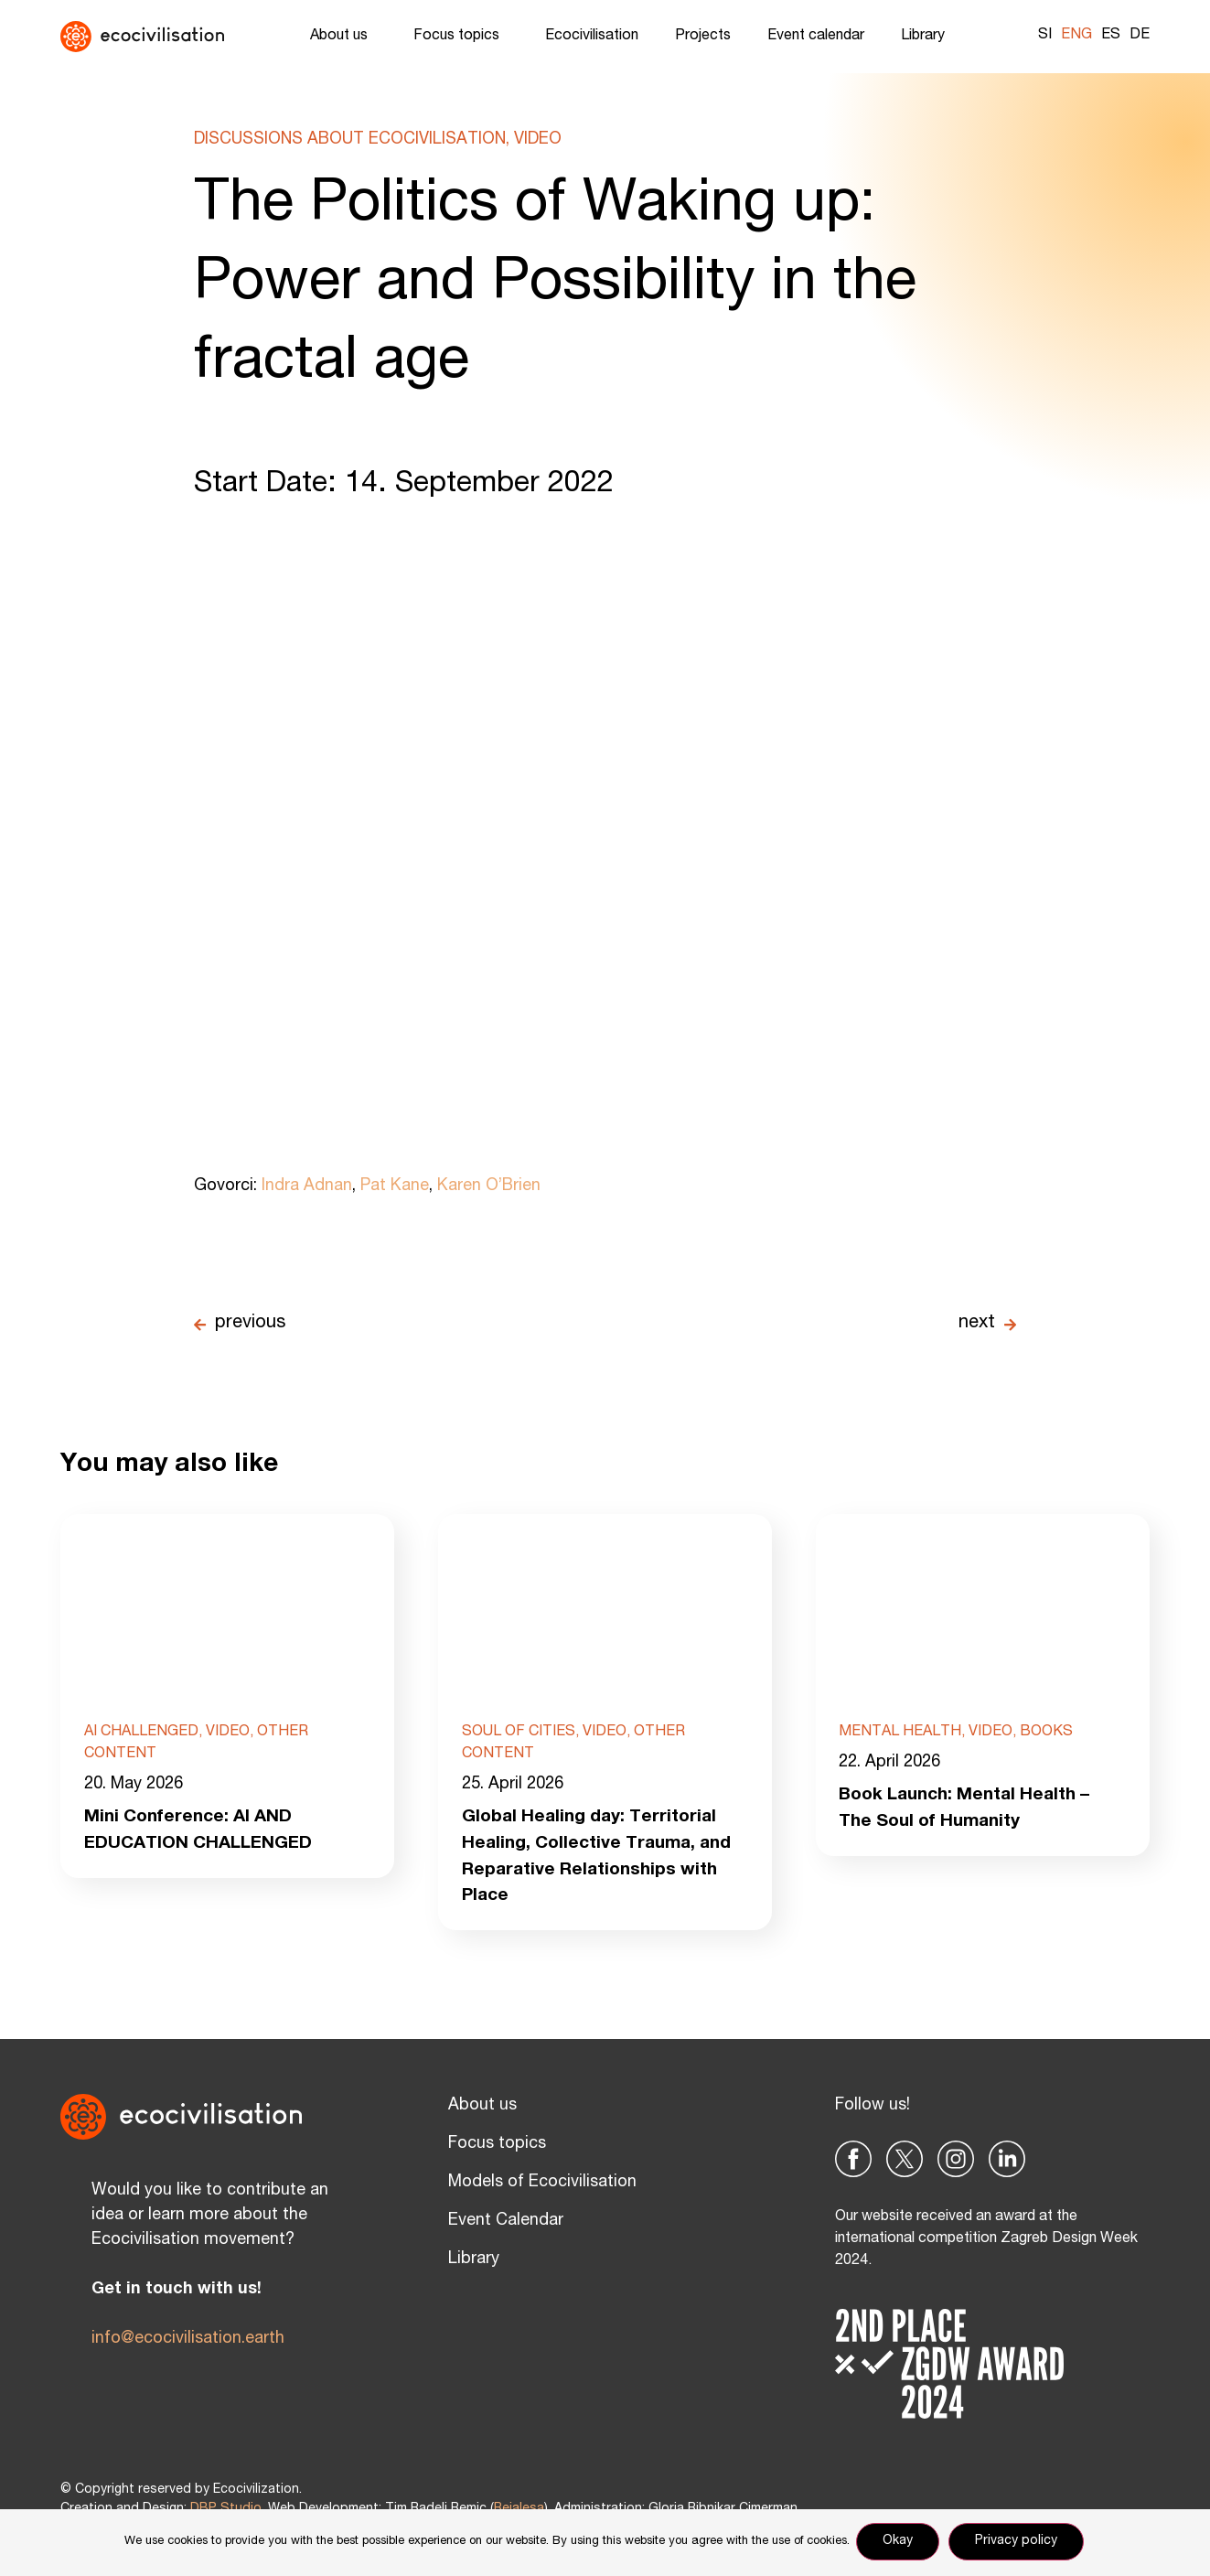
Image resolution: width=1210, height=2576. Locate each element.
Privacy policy (1019, 2543)
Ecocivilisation (591, 36)
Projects (703, 36)
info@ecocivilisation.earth (187, 2343)
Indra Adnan (307, 1186)
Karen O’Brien (489, 1186)
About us (343, 36)
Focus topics (461, 36)
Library (927, 36)
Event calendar (815, 36)
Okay (900, 2543)
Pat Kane (394, 1186)
